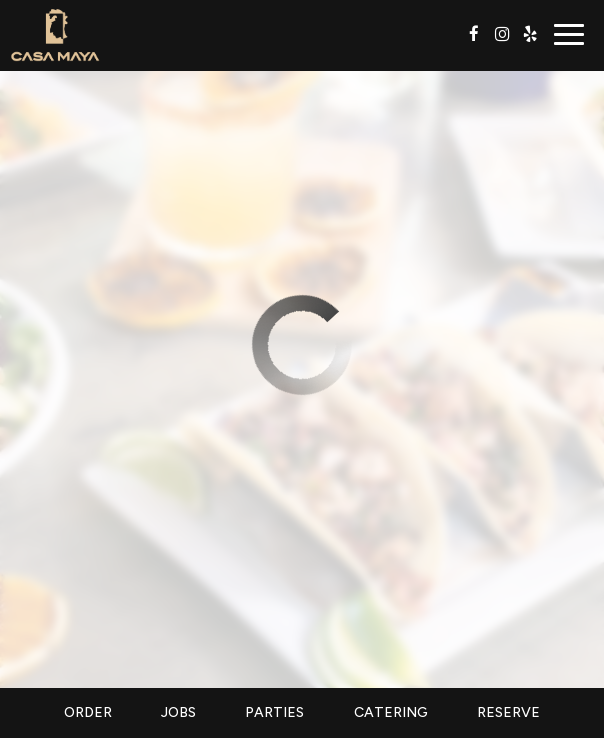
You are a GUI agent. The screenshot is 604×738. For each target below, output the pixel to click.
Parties (274, 712)
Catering (391, 712)
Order (88, 712)
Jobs (178, 712)
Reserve (508, 712)
